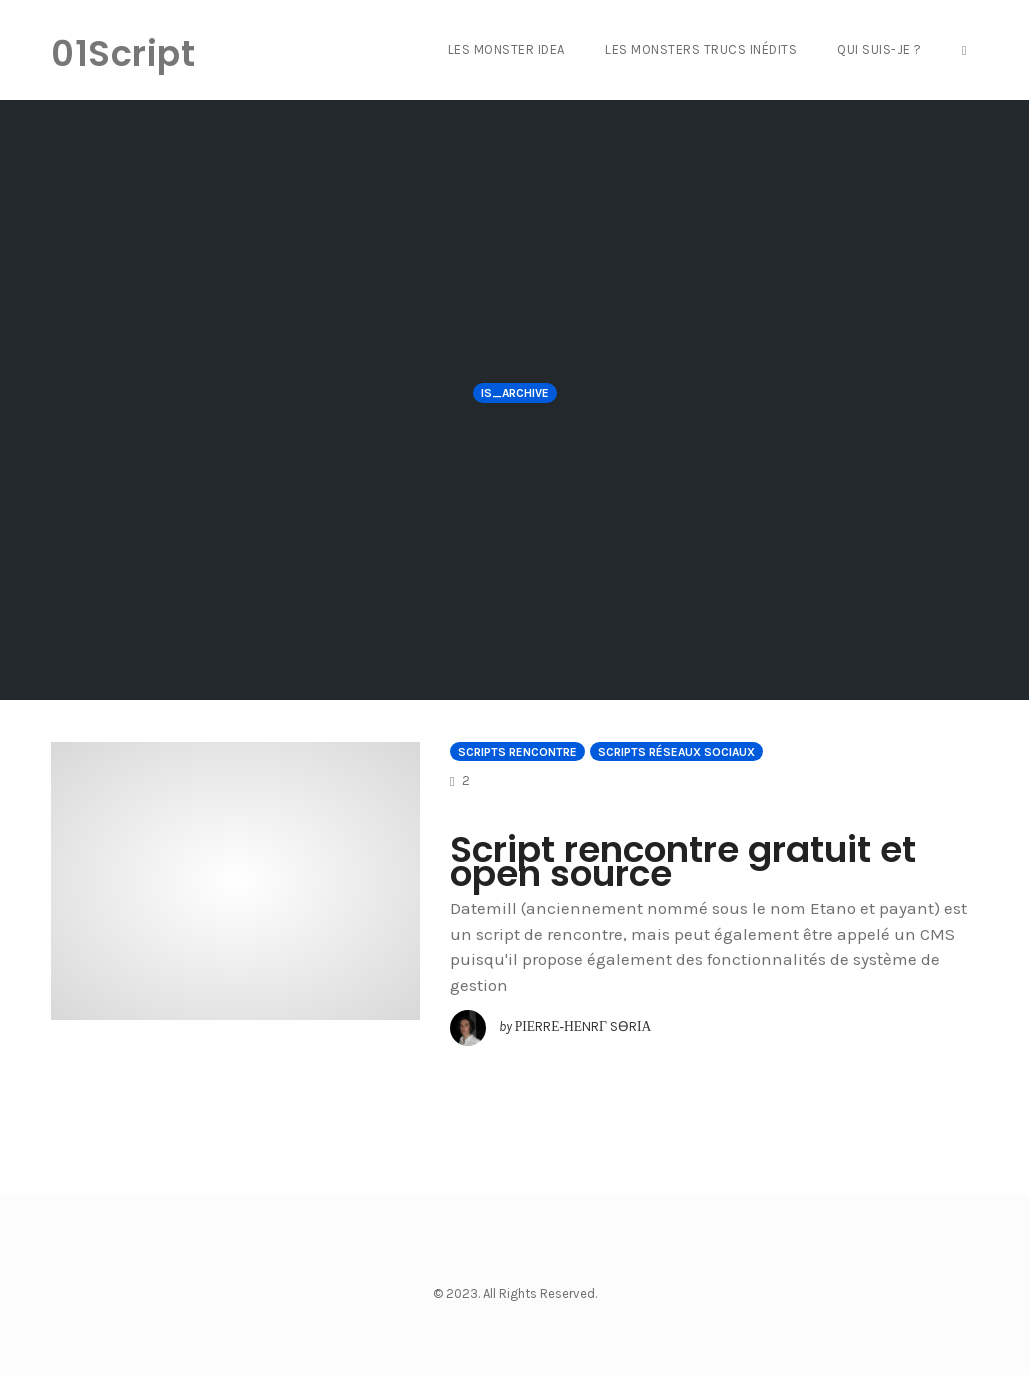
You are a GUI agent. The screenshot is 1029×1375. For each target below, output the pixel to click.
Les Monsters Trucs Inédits (701, 49)
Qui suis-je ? (879, 49)
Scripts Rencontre (517, 752)
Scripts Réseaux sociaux (676, 752)
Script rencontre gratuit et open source (683, 861)
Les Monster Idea (506, 49)
